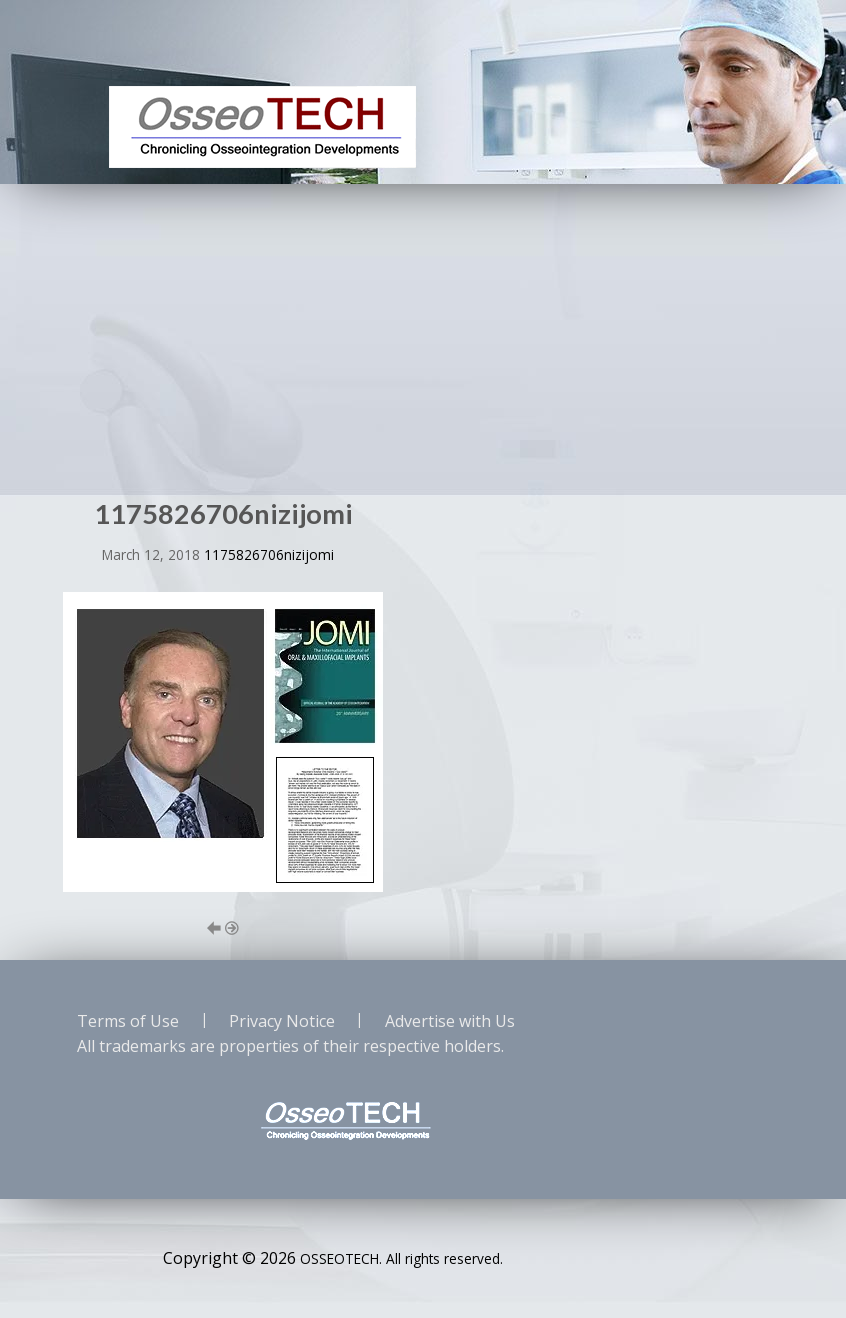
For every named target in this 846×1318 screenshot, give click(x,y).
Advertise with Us (450, 1021)
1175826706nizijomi (269, 554)
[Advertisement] (423, 334)
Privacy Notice (282, 1021)
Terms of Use (128, 1021)
